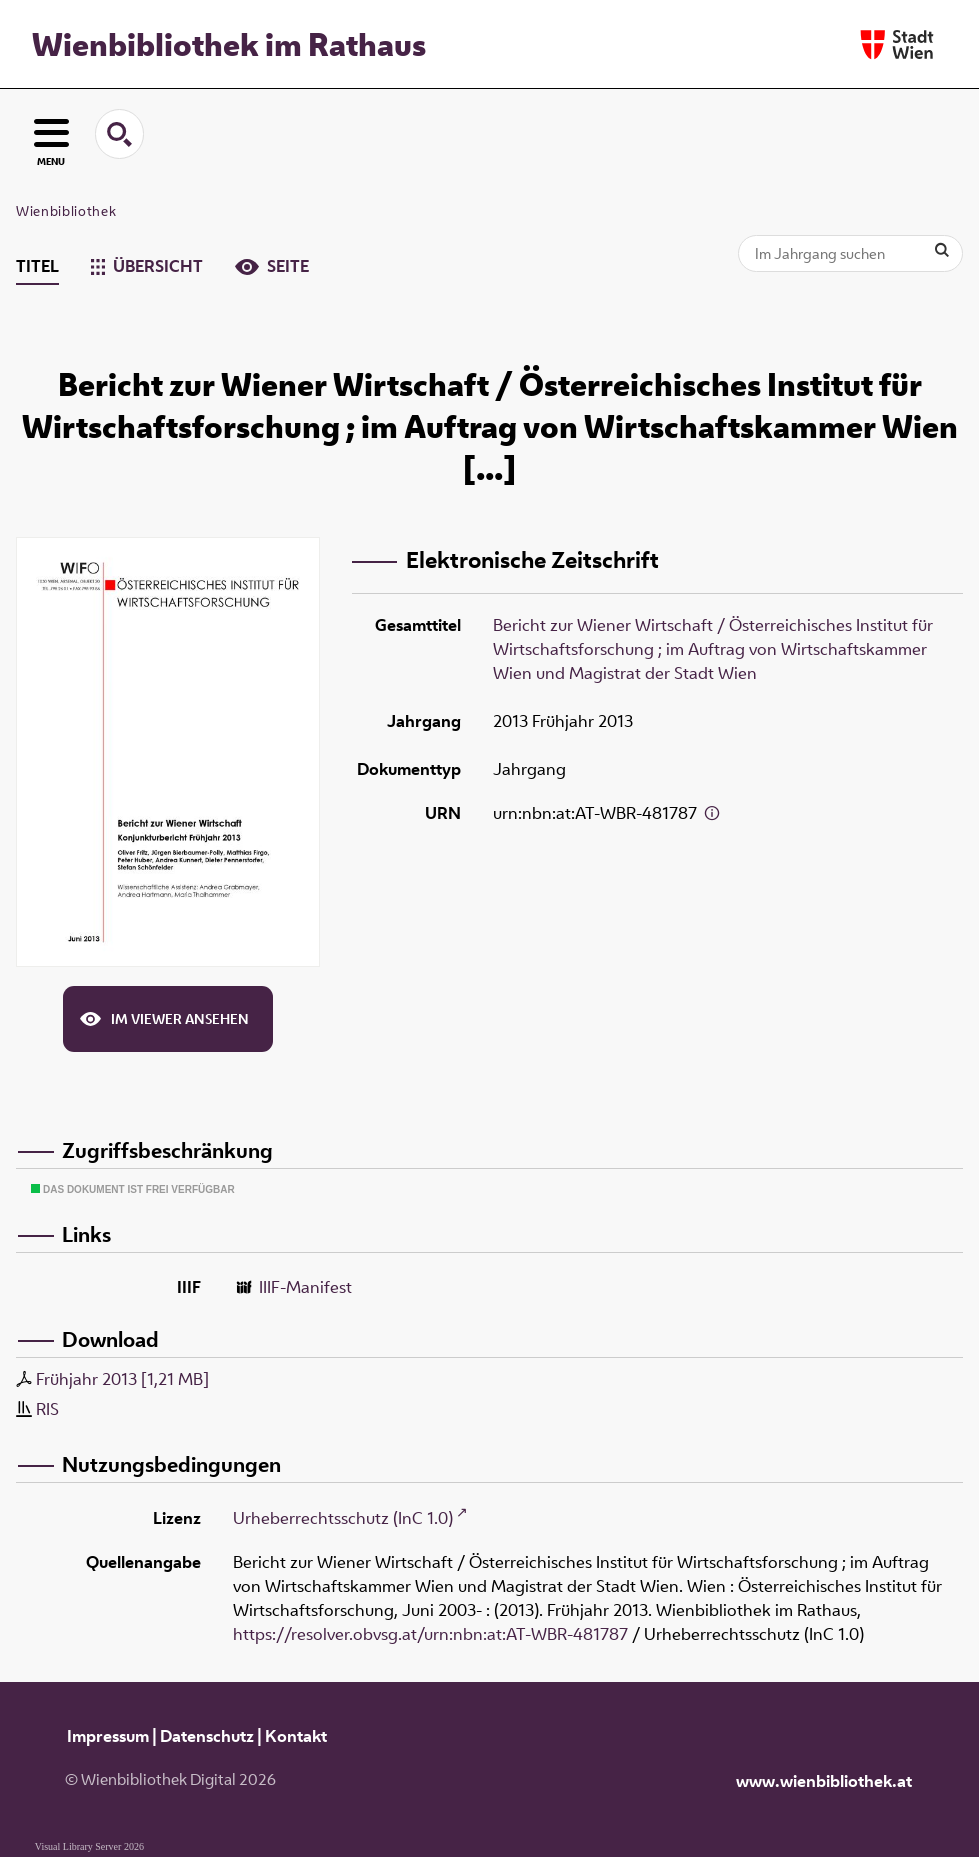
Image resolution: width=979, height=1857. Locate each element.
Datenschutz (207, 1736)
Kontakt (296, 1736)
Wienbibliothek (66, 211)
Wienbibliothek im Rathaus (229, 44)
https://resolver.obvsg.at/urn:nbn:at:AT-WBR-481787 (430, 1634)
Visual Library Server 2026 (89, 1846)
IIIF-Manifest (305, 1287)
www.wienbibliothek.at (824, 1781)
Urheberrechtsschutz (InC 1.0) (343, 1518)
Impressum (108, 1736)
